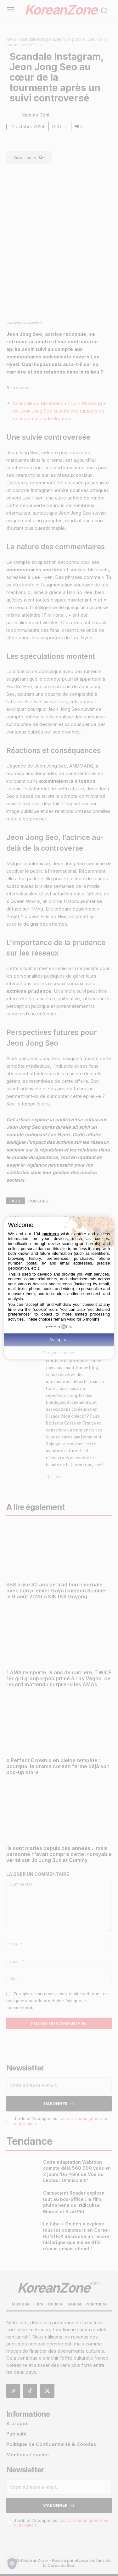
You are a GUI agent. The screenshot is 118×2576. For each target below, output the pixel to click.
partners (50, 1233)
